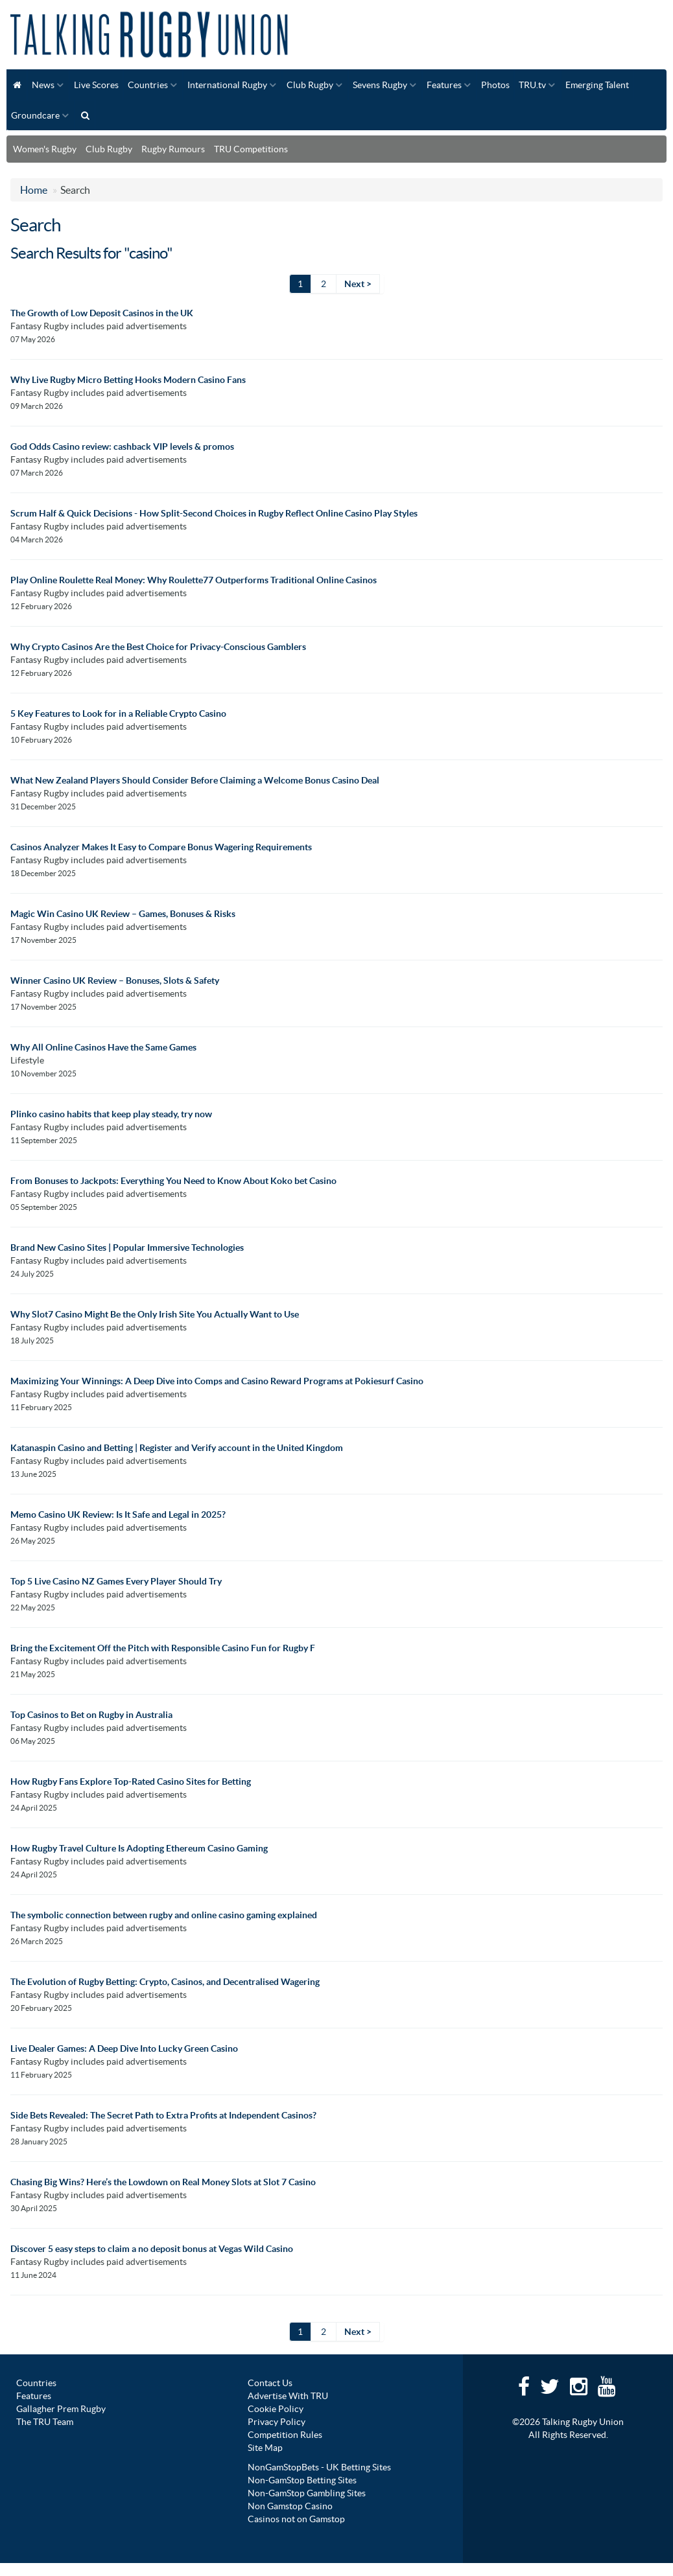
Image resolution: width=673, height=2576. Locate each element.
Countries (148, 85)
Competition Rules (285, 2435)
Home (33, 190)
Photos (495, 85)
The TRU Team (44, 2422)
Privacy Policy (276, 2422)
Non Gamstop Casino (290, 2506)
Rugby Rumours (173, 149)
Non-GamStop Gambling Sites (307, 2493)
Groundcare (35, 115)
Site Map (265, 2448)
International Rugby (227, 85)
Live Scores (96, 85)
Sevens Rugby (380, 85)
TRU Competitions (251, 149)
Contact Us (270, 2383)
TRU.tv (532, 85)
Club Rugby (310, 85)
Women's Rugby (45, 149)
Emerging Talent (597, 85)
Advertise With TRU (288, 2396)
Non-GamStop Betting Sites (302, 2480)
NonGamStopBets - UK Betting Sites (319, 2467)
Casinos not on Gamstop (296, 2519)
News (43, 85)
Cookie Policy (275, 2409)
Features (444, 85)
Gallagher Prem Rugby (61, 2409)
